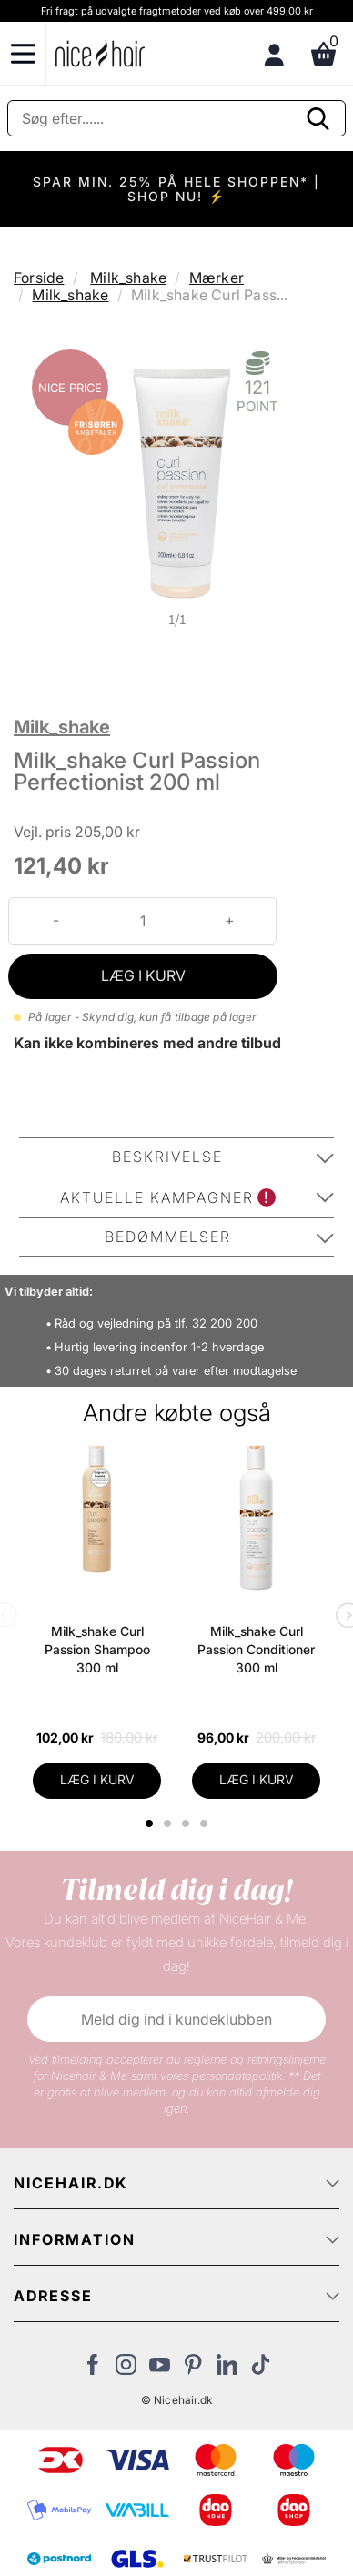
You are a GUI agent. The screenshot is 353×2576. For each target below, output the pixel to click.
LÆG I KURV (143, 975)
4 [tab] (206, 1823)
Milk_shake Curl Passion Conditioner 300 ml (256, 1649)
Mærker (216, 277)
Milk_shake (128, 277)
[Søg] (176, 118)
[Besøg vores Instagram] (126, 2369)
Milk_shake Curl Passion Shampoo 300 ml (97, 1649)
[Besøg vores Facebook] (92, 2369)
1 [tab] (150, 1823)
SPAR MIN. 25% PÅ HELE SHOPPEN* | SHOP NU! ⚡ (176, 189)
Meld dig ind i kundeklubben (176, 2019)
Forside (39, 277)
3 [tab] (188, 1823)
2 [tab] (169, 1823)
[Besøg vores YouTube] (160, 2369)
